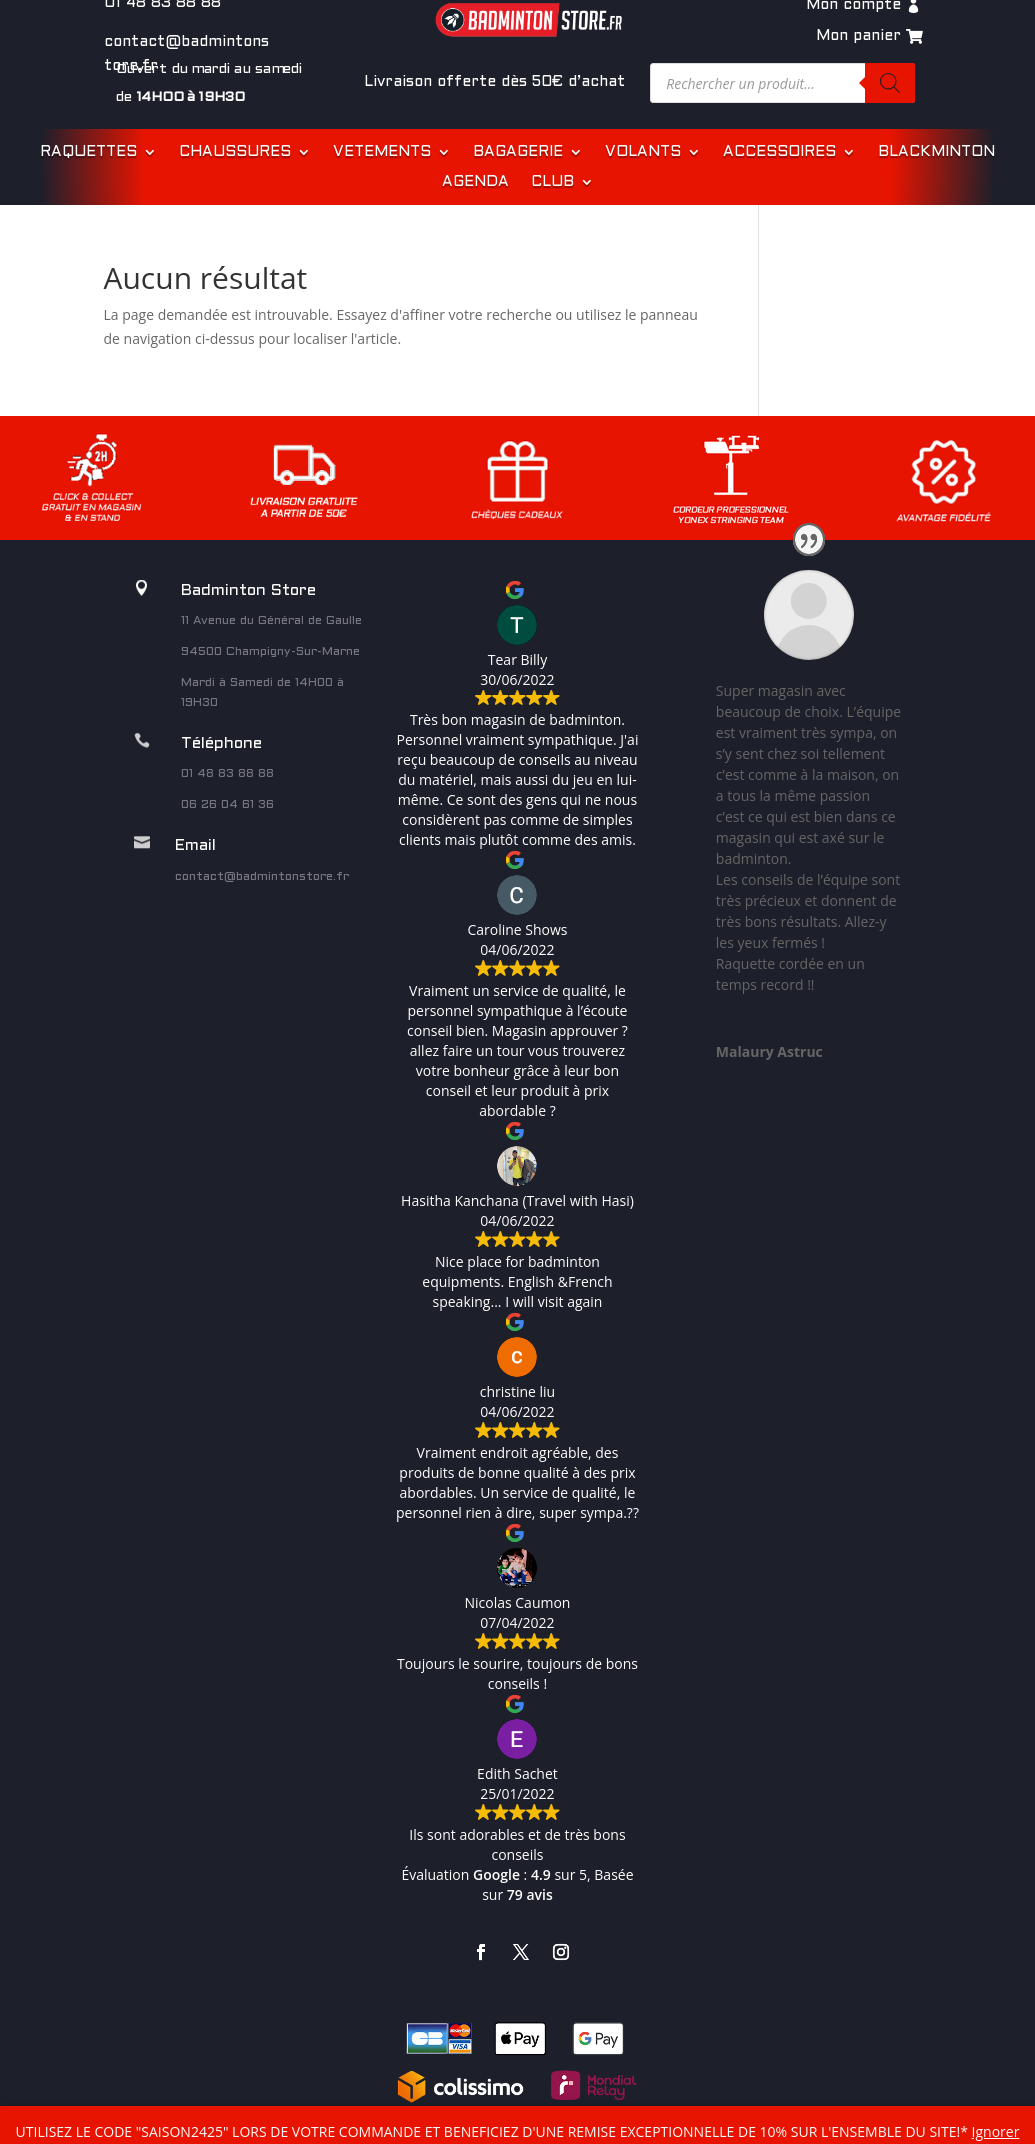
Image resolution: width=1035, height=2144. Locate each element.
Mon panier (858, 36)
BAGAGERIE (518, 152)
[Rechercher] (890, 83)
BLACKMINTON (936, 152)
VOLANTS (643, 152)
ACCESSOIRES (779, 152)
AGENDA (475, 182)
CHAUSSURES (235, 152)
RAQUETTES (88, 152)
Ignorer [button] (996, 2131)
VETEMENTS (382, 152)
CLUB (552, 182)
